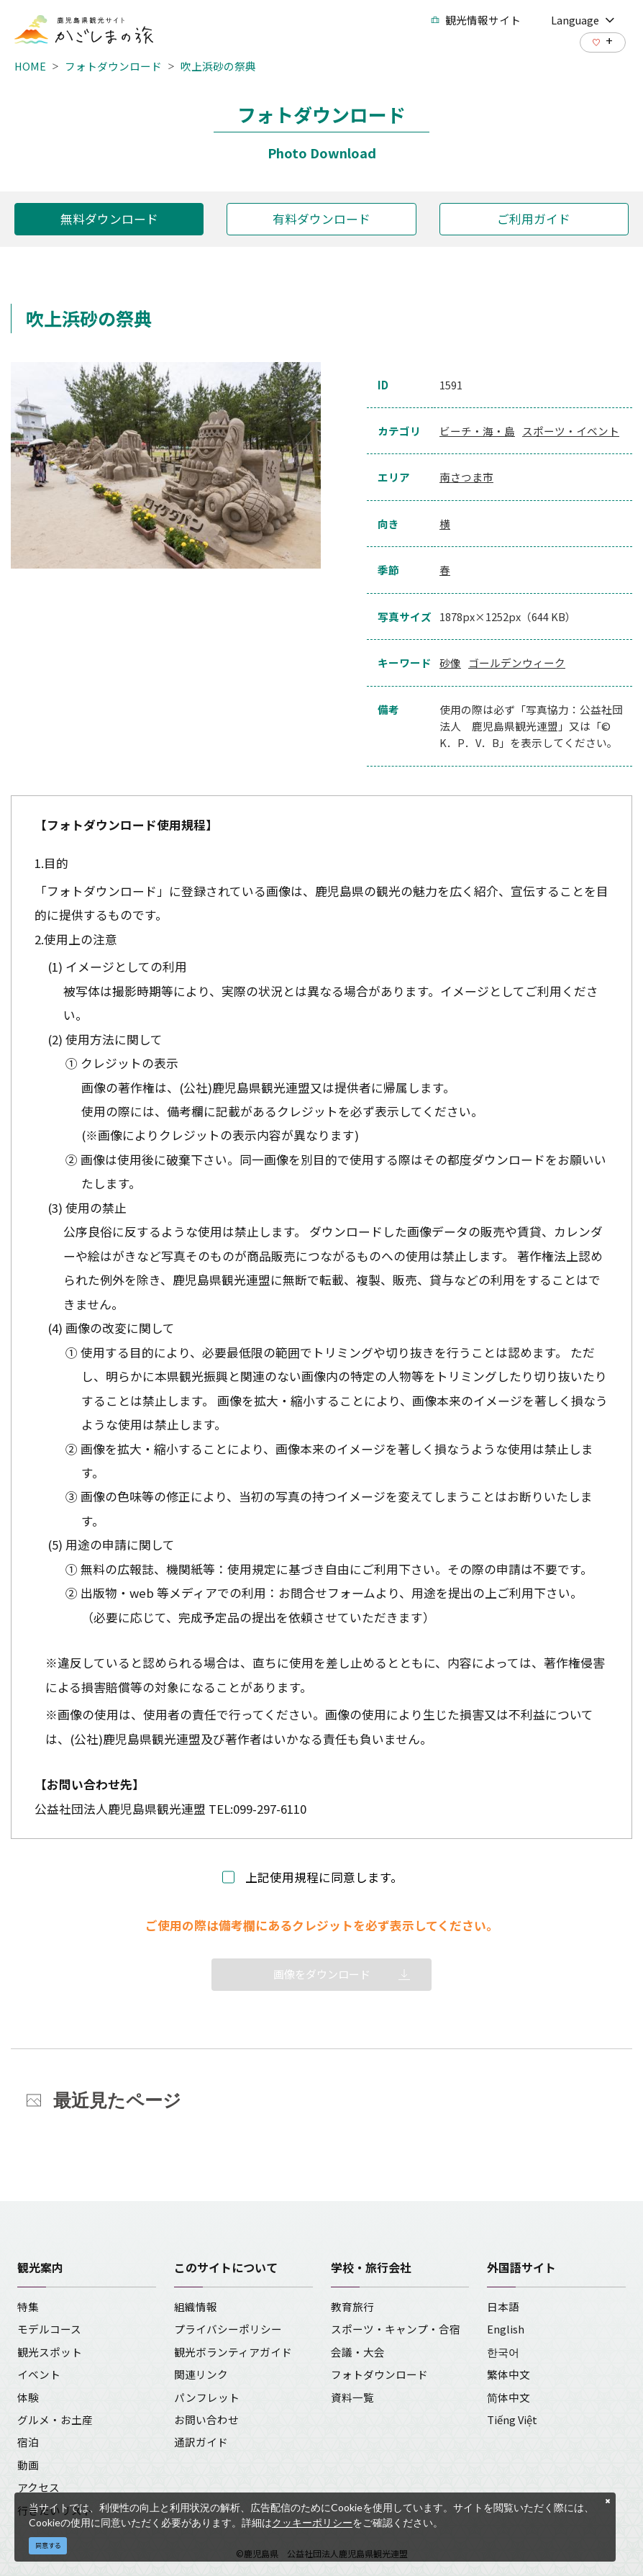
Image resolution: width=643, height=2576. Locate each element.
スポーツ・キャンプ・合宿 (395, 2328)
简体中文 (508, 2397)
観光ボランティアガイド (233, 2351)
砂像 (450, 662)
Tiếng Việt (512, 2419)
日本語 (503, 2306)
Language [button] (582, 20)
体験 (28, 2397)
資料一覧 (352, 2397)
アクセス (38, 2487)
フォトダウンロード (113, 65)
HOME (30, 65)
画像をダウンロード (321, 1973)
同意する (48, 2545)
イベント (38, 2374)
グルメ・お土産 (55, 2419)
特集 (28, 2306)
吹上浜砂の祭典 (218, 65)
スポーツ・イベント (570, 430)
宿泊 (28, 2441)
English (505, 2328)
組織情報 (195, 2306)
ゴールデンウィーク (516, 662)
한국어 (503, 2351)
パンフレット (207, 2397)
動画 (28, 2464)
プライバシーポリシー (228, 2328)
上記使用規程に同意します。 (324, 1877)
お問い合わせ (206, 2419)
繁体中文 (508, 2374)
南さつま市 (466, 476)
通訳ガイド (201, 2441)
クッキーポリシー (312, 2522)
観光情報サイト (476, 19)
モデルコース (49, 2328)
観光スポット (49, 2351)
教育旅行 (352, 2306)
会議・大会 (358, 2351)
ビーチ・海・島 (477, 430)
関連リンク (201, 2374)
